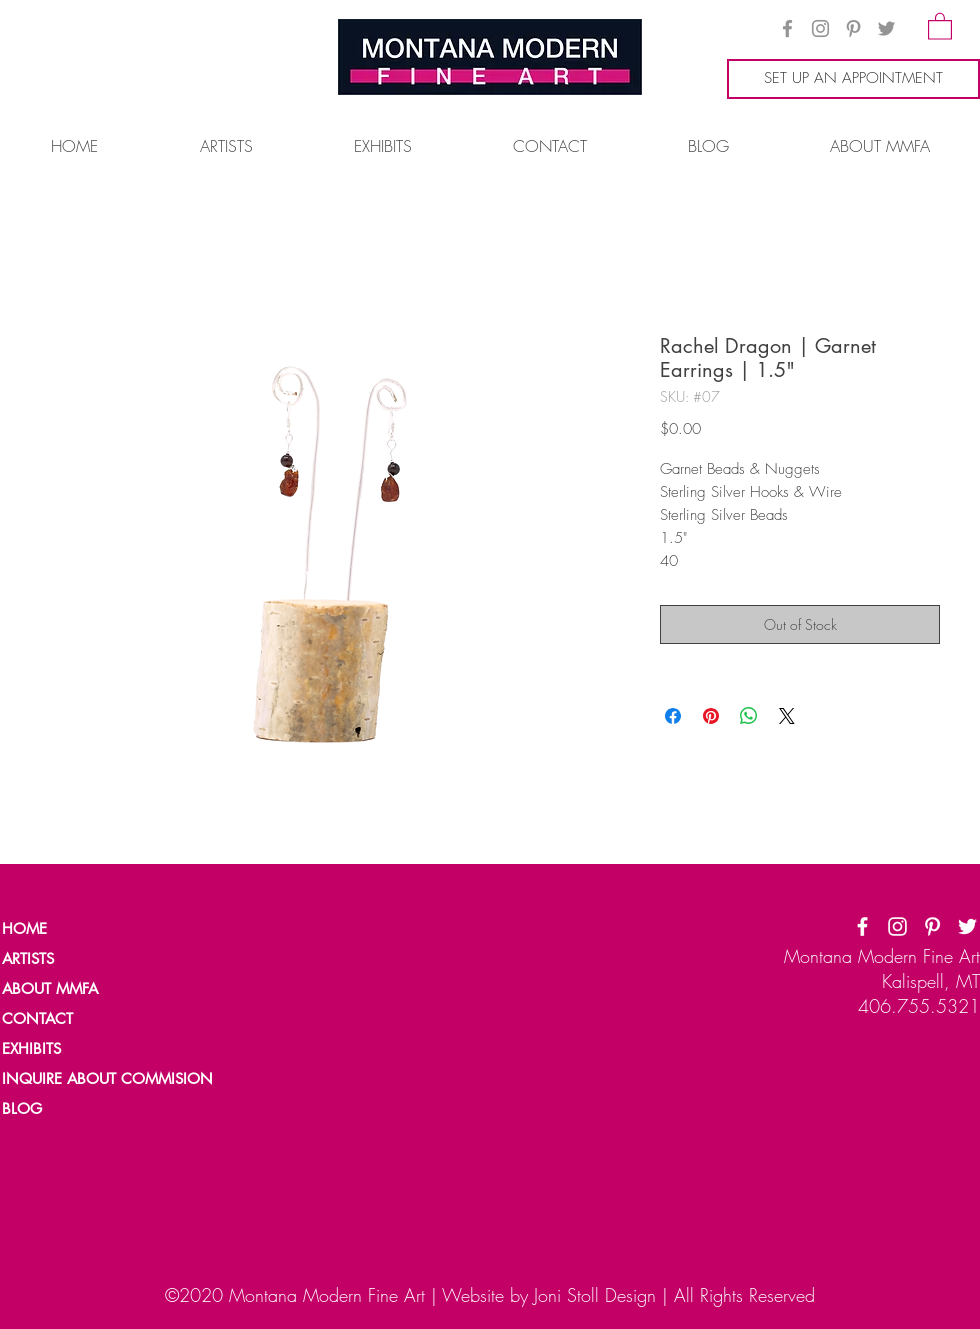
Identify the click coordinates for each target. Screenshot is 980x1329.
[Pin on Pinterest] (711, 716)
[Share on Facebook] (673, 716)
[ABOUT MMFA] (71, 989)
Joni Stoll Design (595, 1295)
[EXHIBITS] (33, 1049)
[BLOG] (71, 1109)
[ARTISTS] (71, 959)
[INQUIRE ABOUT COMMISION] (116, 1079)
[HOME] (71, 929)
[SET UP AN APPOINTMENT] (853, 79)
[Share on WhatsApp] (749, 716)
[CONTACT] (71, 1019)
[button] (940, 25)
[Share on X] (787, 716)
